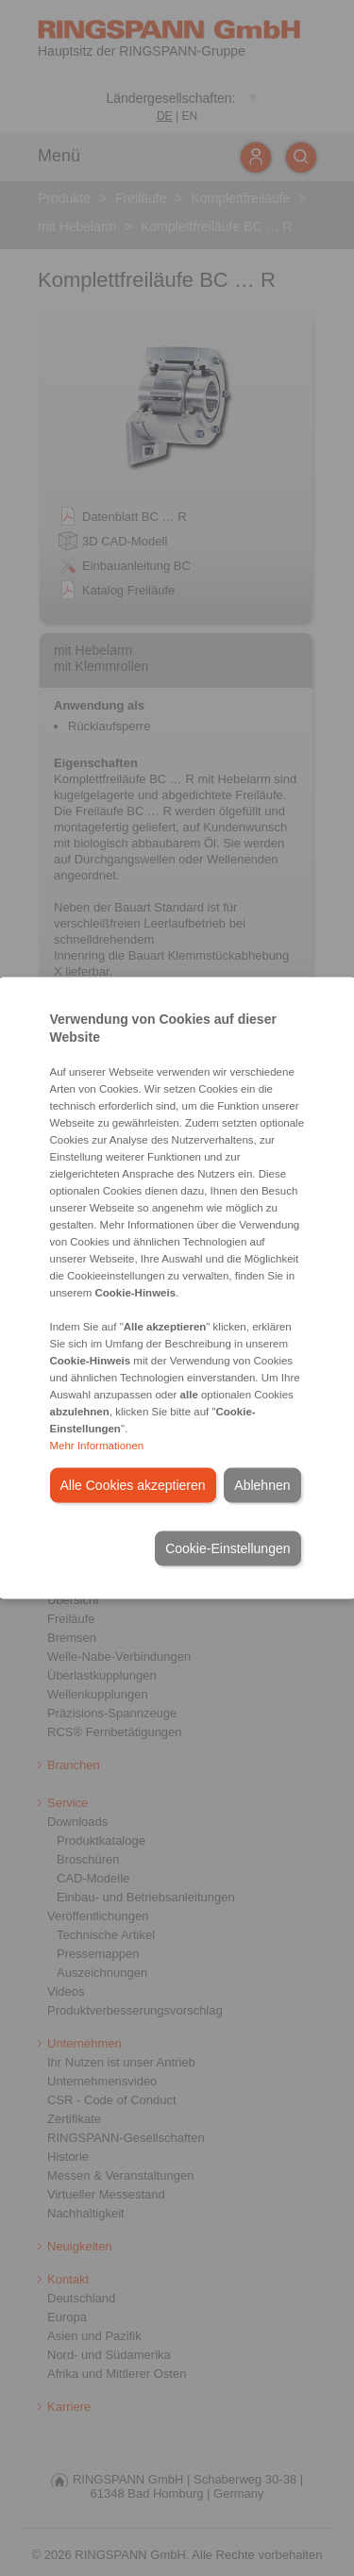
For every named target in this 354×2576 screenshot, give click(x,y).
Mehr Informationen (97, 1445)
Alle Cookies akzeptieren (133, 1485)
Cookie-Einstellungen (227, 1548)
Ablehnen (262, 1485)
